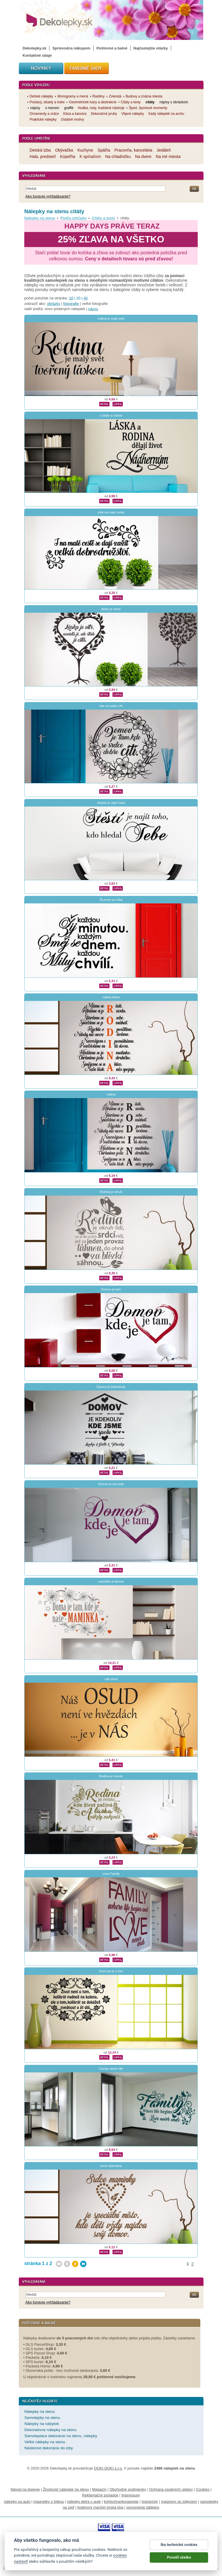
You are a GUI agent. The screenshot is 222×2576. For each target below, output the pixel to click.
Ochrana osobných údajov (171, 2489)
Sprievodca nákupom (71, 48)
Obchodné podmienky (128, 2489)
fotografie (71, 303)
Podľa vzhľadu (73, 218)
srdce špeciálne (111, 2166)
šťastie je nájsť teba (111, 802)
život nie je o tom (111, 1971)
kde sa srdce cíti (111, 706)
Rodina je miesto (111, 1776)
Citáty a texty (103, 218)
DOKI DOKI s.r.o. (108, 2468)
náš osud (111, 1679)
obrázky (53, 303)
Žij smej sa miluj (111, 899)
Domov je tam (111, 1289)
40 (86, 298)
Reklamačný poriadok (100, 2495)
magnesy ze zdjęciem (179, 2501)
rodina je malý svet (111, 318)
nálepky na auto (17, 2501)
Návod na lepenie (25, 2489)
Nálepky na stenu (39, 218)
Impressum (130, 2495)
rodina (111, 1094)
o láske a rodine (111, 415)
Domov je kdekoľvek (111, 1387)
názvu (93, 309)
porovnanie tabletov (143, 2507)
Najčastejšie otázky (151, 48)
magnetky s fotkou (49, 2501)
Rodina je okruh (111, 1192)
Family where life (111, 2068)
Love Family (111, 1873)
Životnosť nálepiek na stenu (66, 2489)
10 (71, 298)
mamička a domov (111, 1581)
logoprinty (150, 2501)
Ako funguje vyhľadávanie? (48, 196)
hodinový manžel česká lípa (100, 2507)
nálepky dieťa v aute (84, 2501)
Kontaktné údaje (37, 55)
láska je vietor (111, 609)
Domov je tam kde (111, 1484)
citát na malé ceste (111, 512)
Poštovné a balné (112, 48)
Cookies (203, 2489)
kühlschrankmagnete (121, 2501)
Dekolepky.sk (34, 48)
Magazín (99, 2489)
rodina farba (111, 997)
